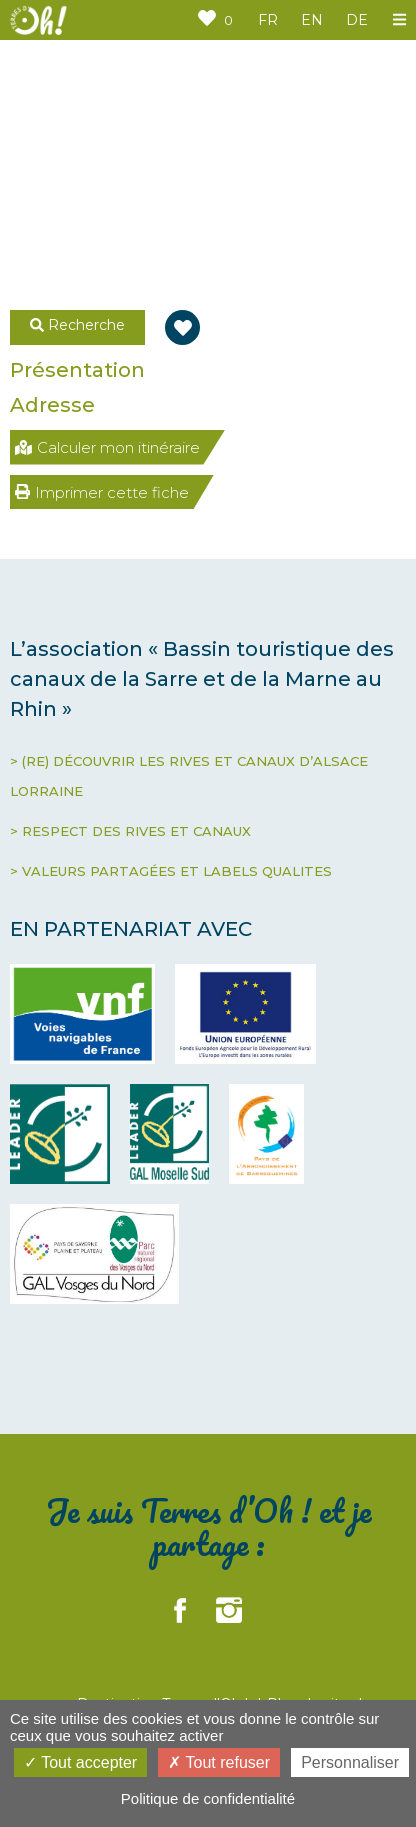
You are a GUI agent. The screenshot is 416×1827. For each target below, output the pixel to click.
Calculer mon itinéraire (107, 447)
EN (312, 20)
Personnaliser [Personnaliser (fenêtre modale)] (350, 1762)
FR (268, 20)
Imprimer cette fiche (102, 492)
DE (357, 20)
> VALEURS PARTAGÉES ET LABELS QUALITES (171, 871)
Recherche (77, 325)
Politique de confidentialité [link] (208, 1798)
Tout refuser (219, 1762)
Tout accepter (80, 1762)
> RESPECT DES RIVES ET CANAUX (130, 831)
